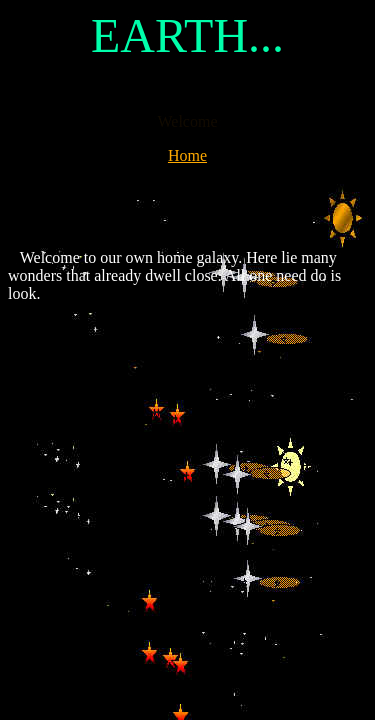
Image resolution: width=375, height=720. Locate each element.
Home (187, 155)
